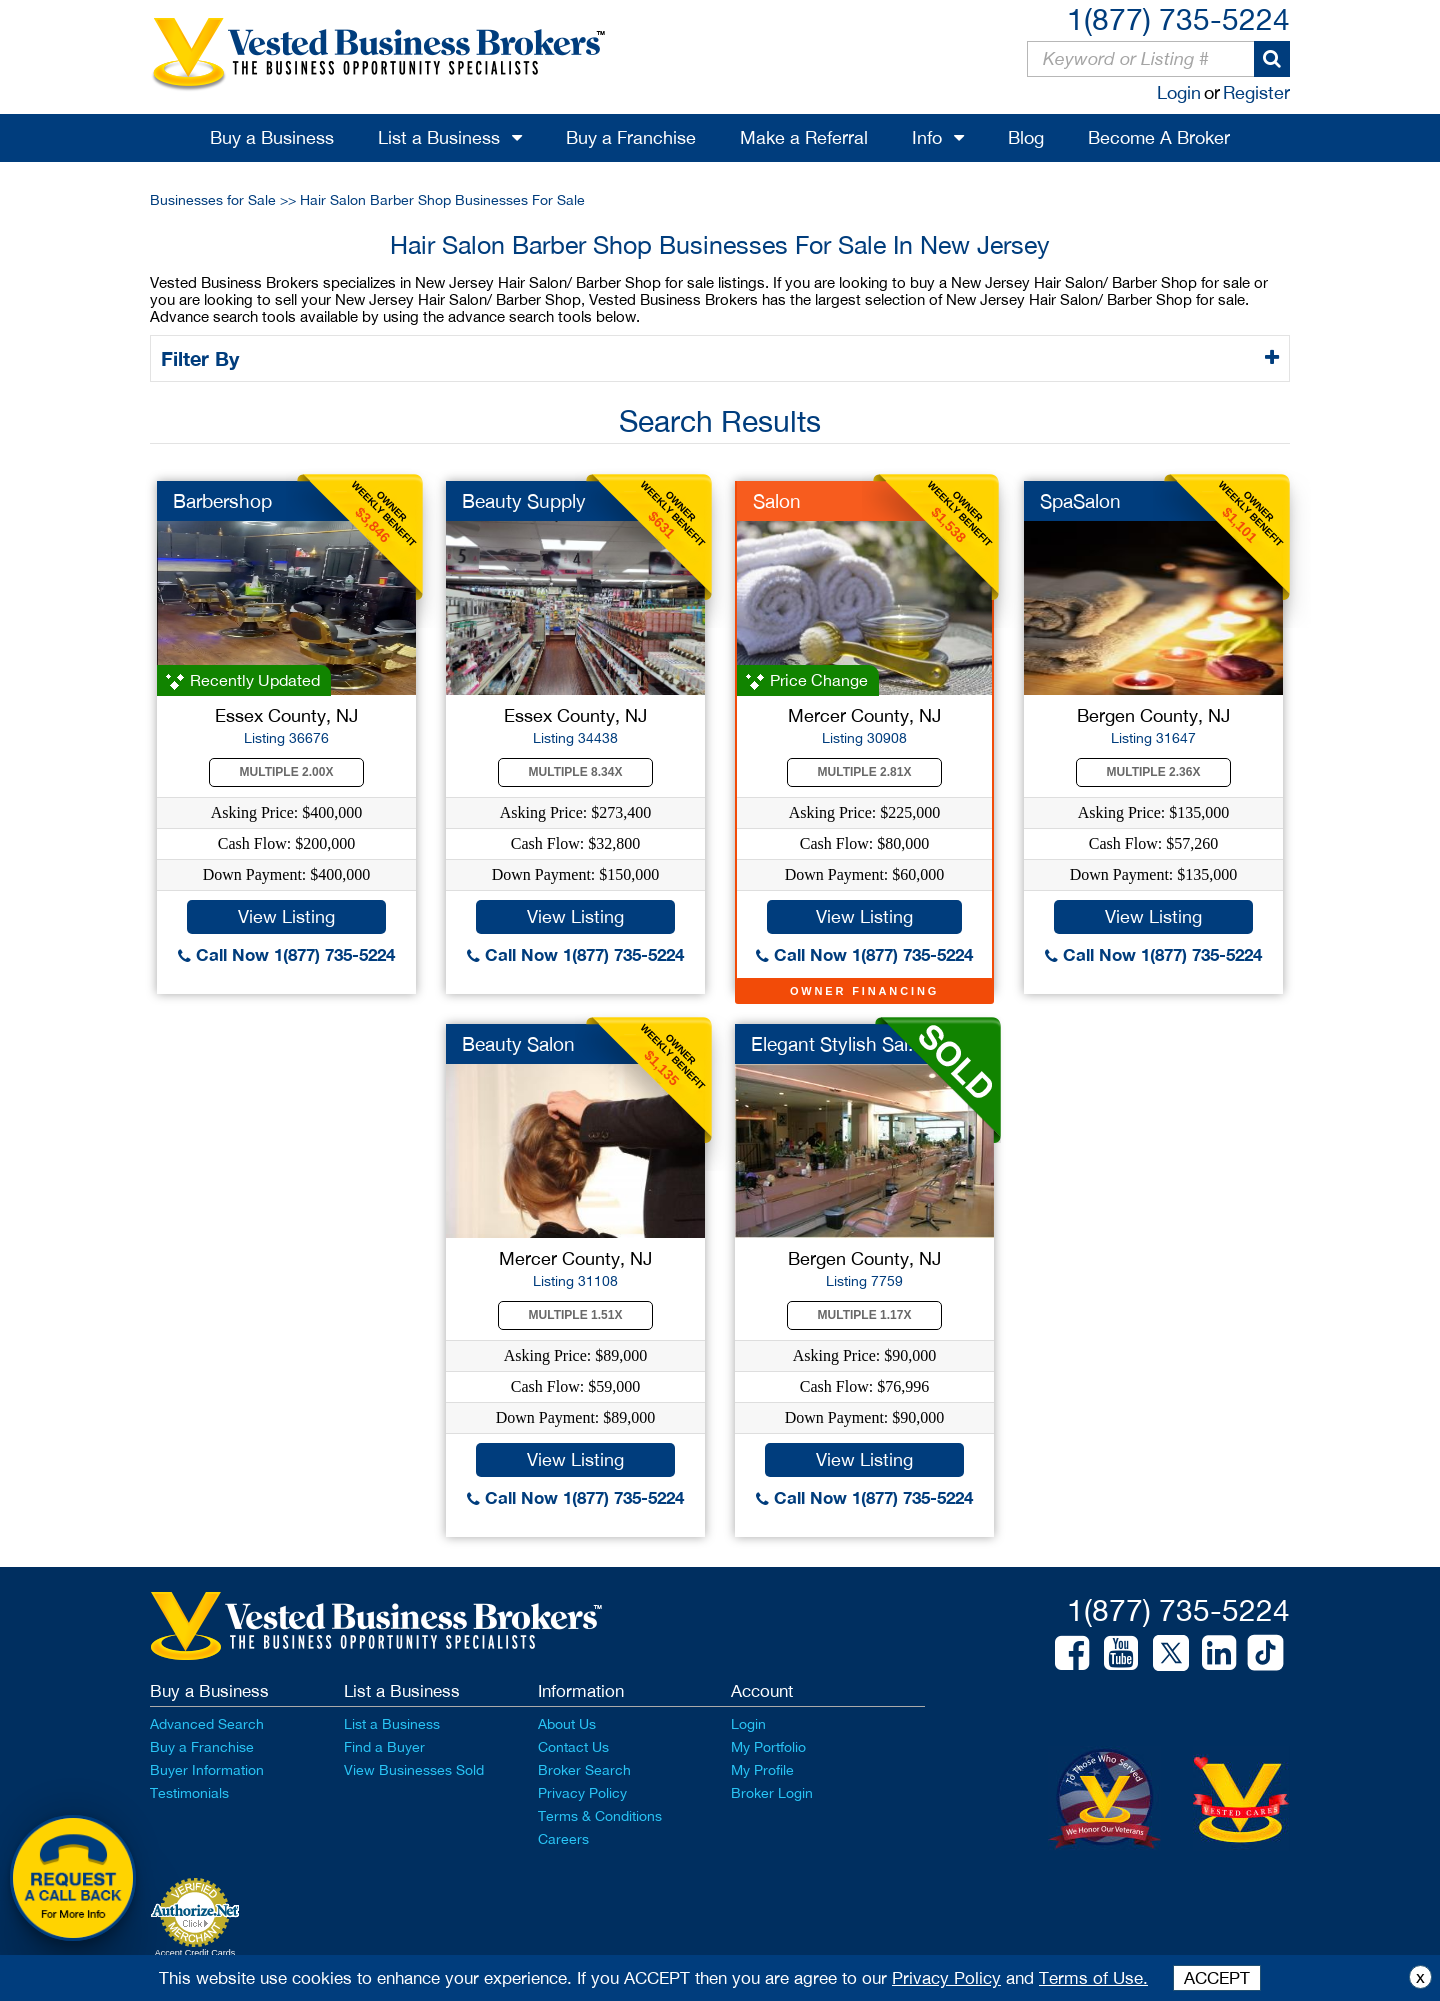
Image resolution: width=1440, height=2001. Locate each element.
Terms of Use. (1093, 1978)
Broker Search (584, 1770)
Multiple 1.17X (865, 1315)
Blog (1026, 137)
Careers (563, 1839)
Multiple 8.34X (576, 772)
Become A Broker (1159, 137)
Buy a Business (272, 137)
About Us (567, 1724)
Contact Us (573, 1747)
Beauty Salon (518, 1044)
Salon (777, 501)
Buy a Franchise (631, 137)
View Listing (286, 916)
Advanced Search (207, 1724)
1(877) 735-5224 (1178, 18)
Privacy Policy (582, 1793)
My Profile (762, 1770)
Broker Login (772, 1793)
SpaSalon (1080, 501)
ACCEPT (1217, 1978)
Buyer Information (207, 1770)
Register (1256, 92)
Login (1179, 92)
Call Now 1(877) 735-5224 (286, 954)
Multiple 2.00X (287, 772)
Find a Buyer (384, 1747)
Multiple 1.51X (576, 1315)
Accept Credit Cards (195, 1953)
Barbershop (222, 501)
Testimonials (189, 1793)
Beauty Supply (524, 501)
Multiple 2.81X (865, 772)
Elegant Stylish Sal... (837, 1044)
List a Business (439, 137)
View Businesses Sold (414, 1770)
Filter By (203, 358)
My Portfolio (768, 1747)
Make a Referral (804, 137)
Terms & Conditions (600, 1816)
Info (927, 137)
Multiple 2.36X (1154, 772)
